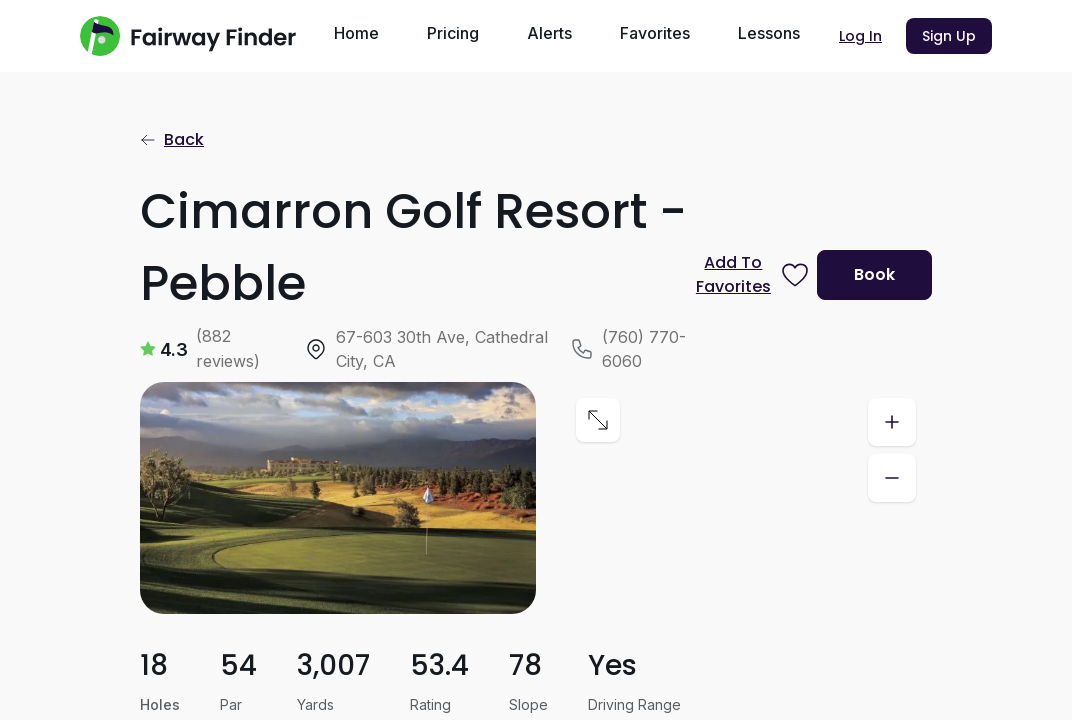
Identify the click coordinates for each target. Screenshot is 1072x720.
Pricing (453, 33)
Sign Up (949, 36)
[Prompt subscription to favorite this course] (748, 275)
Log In (860, 36)
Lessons (769, 33)
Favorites (655, 33)
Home (356, 33)
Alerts (549, 33)
